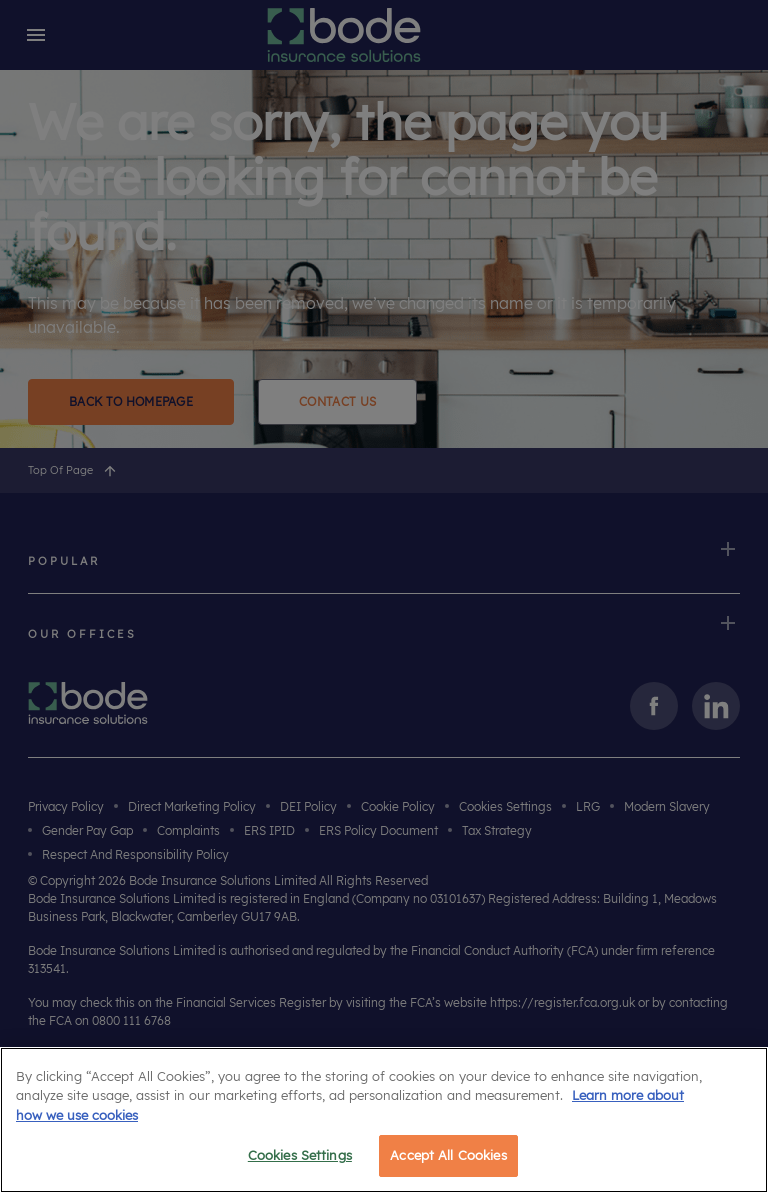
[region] (384, 1120)
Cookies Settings (300, 1155)
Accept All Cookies (448, 1155)
